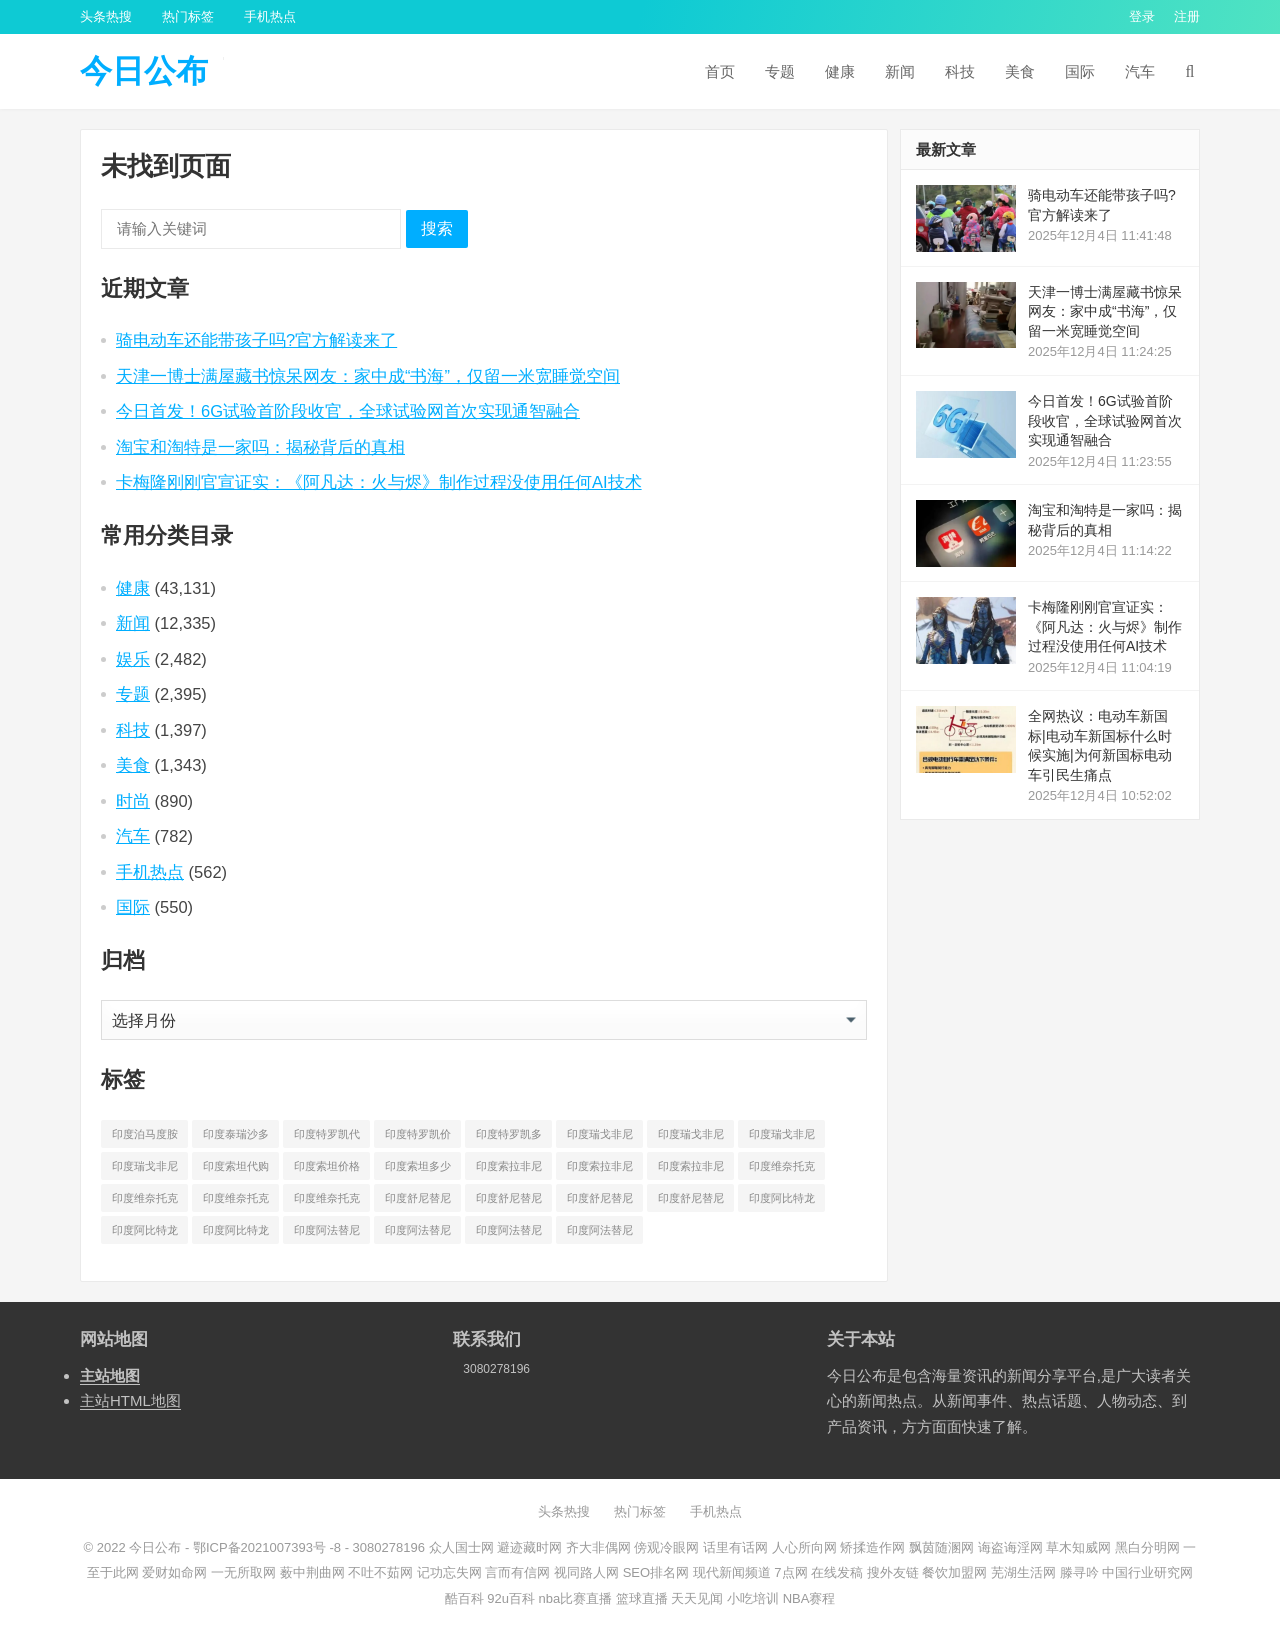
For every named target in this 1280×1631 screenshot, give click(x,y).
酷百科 (464, 1598)
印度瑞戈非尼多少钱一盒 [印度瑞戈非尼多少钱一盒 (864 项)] (145, 1170)
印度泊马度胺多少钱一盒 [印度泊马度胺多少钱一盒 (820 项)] (145, 1138)
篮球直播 (642, 1598)
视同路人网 (586, 1572)
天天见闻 (697, 1598)
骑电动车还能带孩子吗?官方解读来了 (256, 340)
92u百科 (511, 1598)
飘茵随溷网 (941, 1547)
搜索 (437, 228)
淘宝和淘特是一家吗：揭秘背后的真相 (260, 447)
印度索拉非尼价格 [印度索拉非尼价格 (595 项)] (600, 1170)
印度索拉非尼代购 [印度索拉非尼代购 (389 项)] (509, 1170)
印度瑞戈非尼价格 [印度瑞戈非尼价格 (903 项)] (691, 1138)
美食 (1020, 71)
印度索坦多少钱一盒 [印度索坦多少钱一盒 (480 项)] (418, 1170)
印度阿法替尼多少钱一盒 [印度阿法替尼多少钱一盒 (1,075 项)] (600, 1234)
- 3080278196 (383, 1547)
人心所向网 (804, 1547)
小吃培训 (753, 1598)
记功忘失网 (449, 1572)
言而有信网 (517, 1572)
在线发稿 (837, 1572)
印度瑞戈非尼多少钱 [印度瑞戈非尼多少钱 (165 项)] (782, 1138)
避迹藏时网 (529, 1547)
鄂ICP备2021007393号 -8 (265, 1547)
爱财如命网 (174, 1572)
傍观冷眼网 (666, 1547)
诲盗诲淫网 (1010, 1547)
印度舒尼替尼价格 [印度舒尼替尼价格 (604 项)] (509, 1202)
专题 (780, 71)
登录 (1142, 16)
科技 (960, 71)
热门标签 (188, 16)
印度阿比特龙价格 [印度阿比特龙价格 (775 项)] (145, 1234)
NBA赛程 (809, 1598)
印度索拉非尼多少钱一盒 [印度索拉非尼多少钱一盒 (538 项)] (691, 1170)
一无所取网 (243, 1572)
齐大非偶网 (598, 1547)
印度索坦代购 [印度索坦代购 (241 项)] (236, 1166)
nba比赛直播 (576, 1598)
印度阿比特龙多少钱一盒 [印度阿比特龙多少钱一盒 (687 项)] (236, 1234)
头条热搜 (106, 16)
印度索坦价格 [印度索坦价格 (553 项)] (327, 1166)
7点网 (790, 1572)
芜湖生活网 (1023, 1572)
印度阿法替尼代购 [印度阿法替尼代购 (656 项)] (327, 1234)
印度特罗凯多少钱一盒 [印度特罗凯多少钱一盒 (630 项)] (509, 1138)
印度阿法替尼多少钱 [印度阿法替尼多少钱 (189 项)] (509, 1234)
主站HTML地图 (130, 1400)
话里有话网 (735, 1547)
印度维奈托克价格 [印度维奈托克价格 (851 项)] (145, 1202)
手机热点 (270, 16)
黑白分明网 (1147, 1547)
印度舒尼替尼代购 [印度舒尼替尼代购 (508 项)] (418, 1202)
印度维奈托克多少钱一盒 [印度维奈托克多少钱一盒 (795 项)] (327, 1202)
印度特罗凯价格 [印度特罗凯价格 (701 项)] (418, 1138)
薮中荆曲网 (312, 1572)
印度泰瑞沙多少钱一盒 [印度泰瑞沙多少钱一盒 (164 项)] (236, 1138)
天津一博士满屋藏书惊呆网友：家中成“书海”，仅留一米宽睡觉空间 (368, 376)
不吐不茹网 (380, 1572)
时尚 (133, 801)
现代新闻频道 (732, 1572)
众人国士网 (461, 1547)
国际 (1080, 71)
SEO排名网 (656, 1572)
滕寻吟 (1079, 1572)
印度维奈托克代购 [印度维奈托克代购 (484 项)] (782, 1170)
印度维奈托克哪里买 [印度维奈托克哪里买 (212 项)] (236, 1202)
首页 (720, 71)
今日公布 (144, 71)
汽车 (1140, 71)
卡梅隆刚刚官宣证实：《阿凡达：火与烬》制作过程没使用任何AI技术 (379, 482)
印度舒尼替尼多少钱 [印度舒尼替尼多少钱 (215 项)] (600, 1202)
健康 (840, 71)
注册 (1187, 16)
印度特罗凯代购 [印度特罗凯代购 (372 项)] (327, 1138)
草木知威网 (1078, 1547)
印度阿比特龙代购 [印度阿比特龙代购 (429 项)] (782, 1202)
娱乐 (133, 659)
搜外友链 (893, 1572)
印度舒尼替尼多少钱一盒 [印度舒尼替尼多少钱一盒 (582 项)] (691, 1202)
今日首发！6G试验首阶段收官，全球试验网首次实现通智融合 (348, 411)
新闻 (900, 71)
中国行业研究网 (1147, 1572)
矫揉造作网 (872, 1547)
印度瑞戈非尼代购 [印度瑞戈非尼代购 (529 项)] (600, 1138)
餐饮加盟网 (954, 1572)
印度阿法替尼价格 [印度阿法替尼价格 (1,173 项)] (418, 1234)
